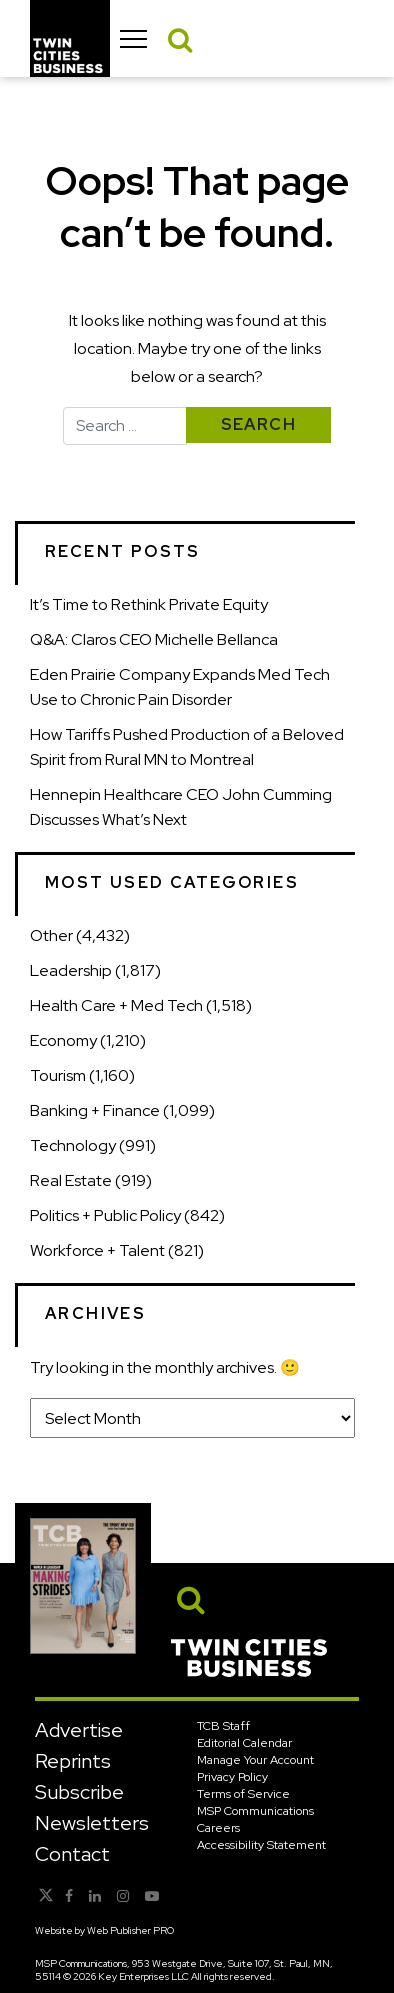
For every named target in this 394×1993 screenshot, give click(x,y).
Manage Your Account (255, 1760)
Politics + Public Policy (105, 1215)
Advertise (79, 1730)
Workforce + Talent (97, 1250)
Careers (218, 1828)
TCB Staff (223, 1726)
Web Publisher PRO (130, 1930)
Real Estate (71, 1180)
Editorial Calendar (244, 1743)
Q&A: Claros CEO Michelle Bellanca (154, 639)
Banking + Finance (95, 1110)
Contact (72, 1854)
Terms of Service (243, 1794)
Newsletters (92, 1823)
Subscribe (79, 1792)
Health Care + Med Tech (116, 1005)
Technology (73, 1145)
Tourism (58, 1075)
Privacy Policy (232, 1777)
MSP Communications (255, 1811)
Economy (63, 1040)
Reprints (73, 1761)
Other (51, 935)
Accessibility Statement (261, 1845)
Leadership (71, 970)
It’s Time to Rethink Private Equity (149, 604)
